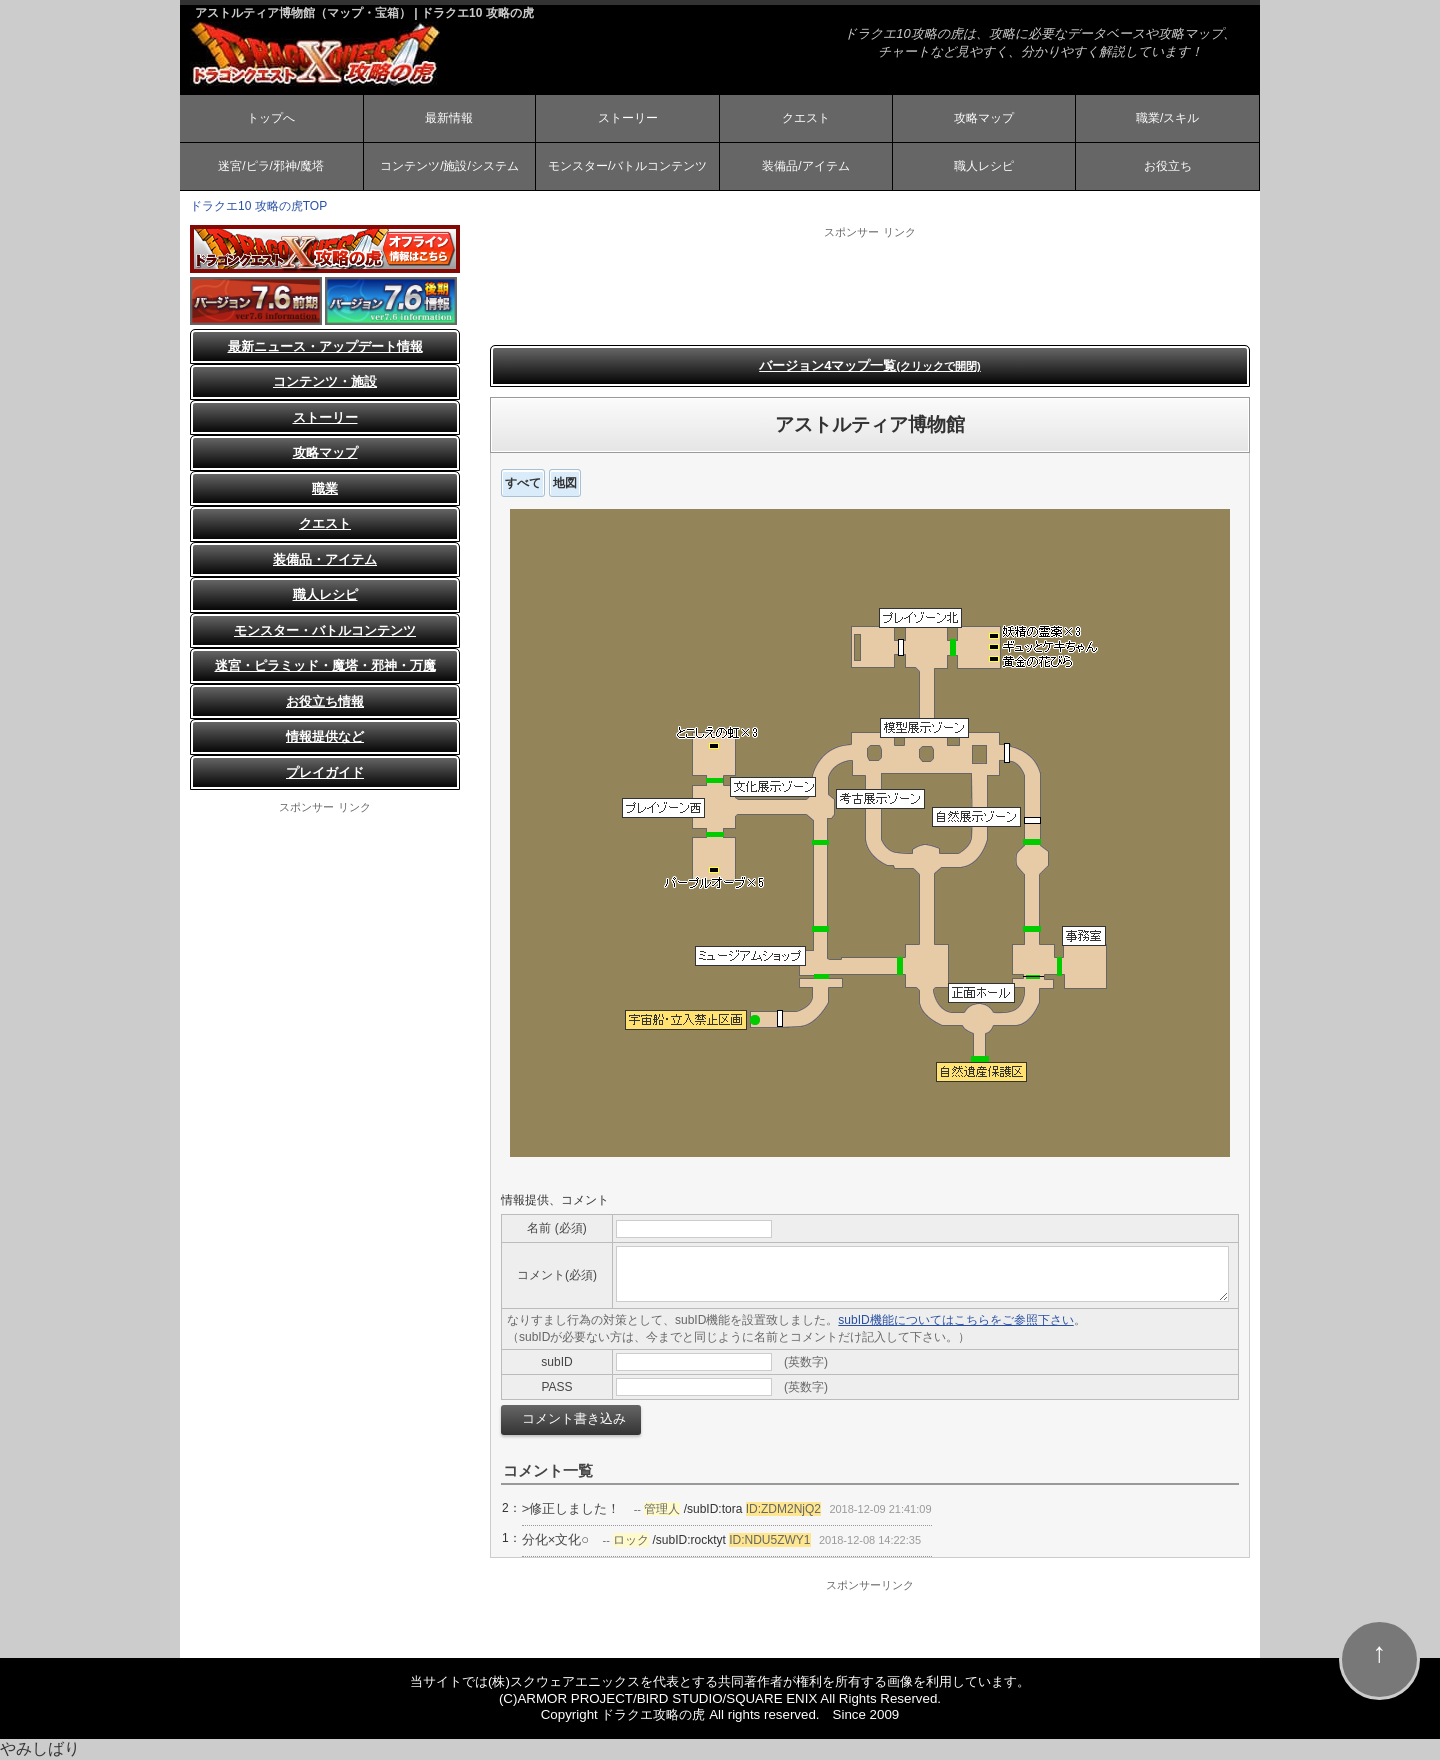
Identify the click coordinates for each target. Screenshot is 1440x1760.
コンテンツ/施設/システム (449, 166)
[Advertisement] (870, 285)
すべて (523, 483)
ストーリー (628, 118)
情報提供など (325, 736)
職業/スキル (1167, 118)
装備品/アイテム (805, 166)
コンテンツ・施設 (325, 381)
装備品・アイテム (325, 559)
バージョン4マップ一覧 (870, 365)
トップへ (271, 118)
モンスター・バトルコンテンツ (325, 630)
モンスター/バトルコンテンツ (627, 166)
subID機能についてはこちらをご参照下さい (955, 1320)
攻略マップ (984, 118)
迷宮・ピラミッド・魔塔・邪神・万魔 (325, 665)
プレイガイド (325, 772)
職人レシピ (984, 166)
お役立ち (1168, 166)
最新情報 (449, 118)
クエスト (806, 118)
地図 (565, 483)
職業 (325, 488)
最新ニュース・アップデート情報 (325, 346)
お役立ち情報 (325, 701)
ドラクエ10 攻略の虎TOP (258, 206)
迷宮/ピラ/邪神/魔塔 (271, 166)
